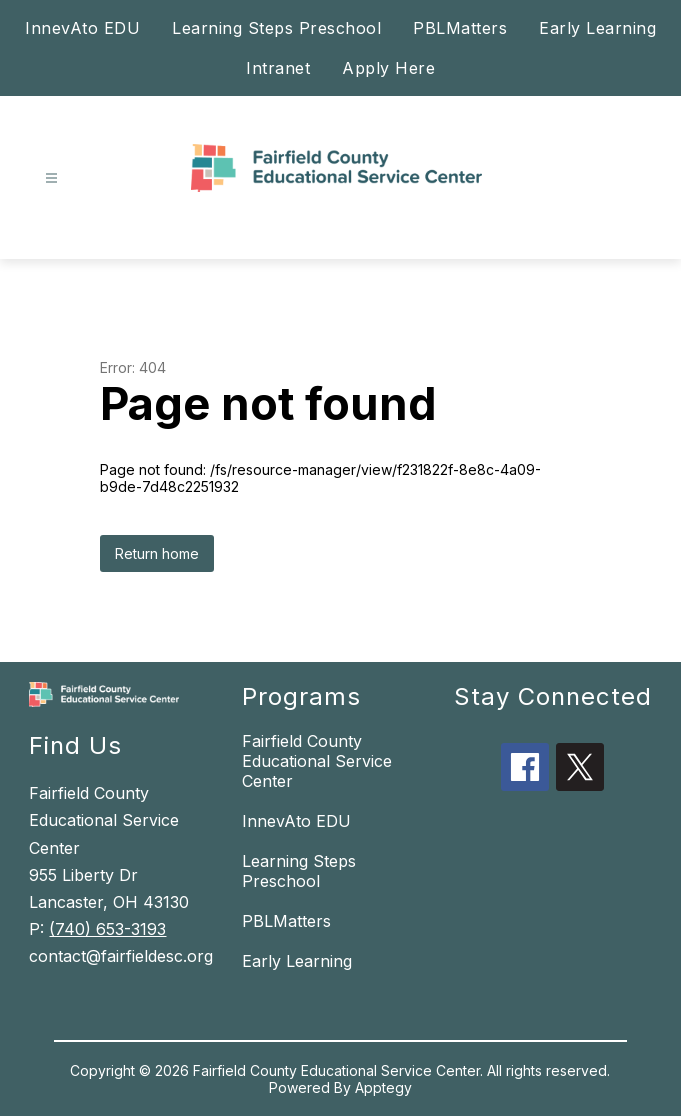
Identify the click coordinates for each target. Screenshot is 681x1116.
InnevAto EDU (82, 28)
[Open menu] (51, 178)
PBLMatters (460, 28)
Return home (157, 553)
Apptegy (383, 1087)
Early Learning (597, 28)
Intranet (278, 68)
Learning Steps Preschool (276, 28)
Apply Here (388, 68)
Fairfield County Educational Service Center (317, 761)
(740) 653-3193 (107, 929)
